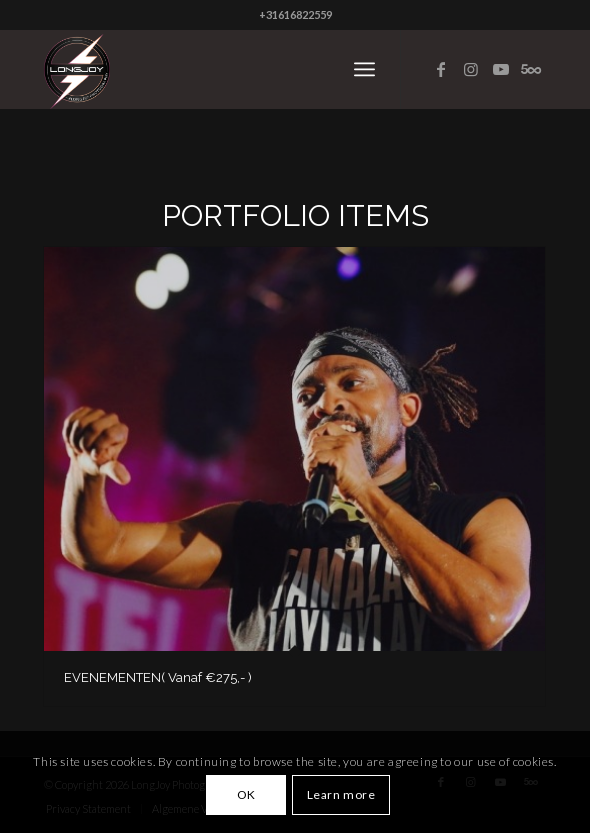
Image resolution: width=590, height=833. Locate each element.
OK (246, 794)
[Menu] (364, 69)
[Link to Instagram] (471, 69)
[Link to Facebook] (441, 69)
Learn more (341, 794)
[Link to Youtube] (501, 69)
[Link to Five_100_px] (531, 69)
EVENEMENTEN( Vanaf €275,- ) (158, 677)
